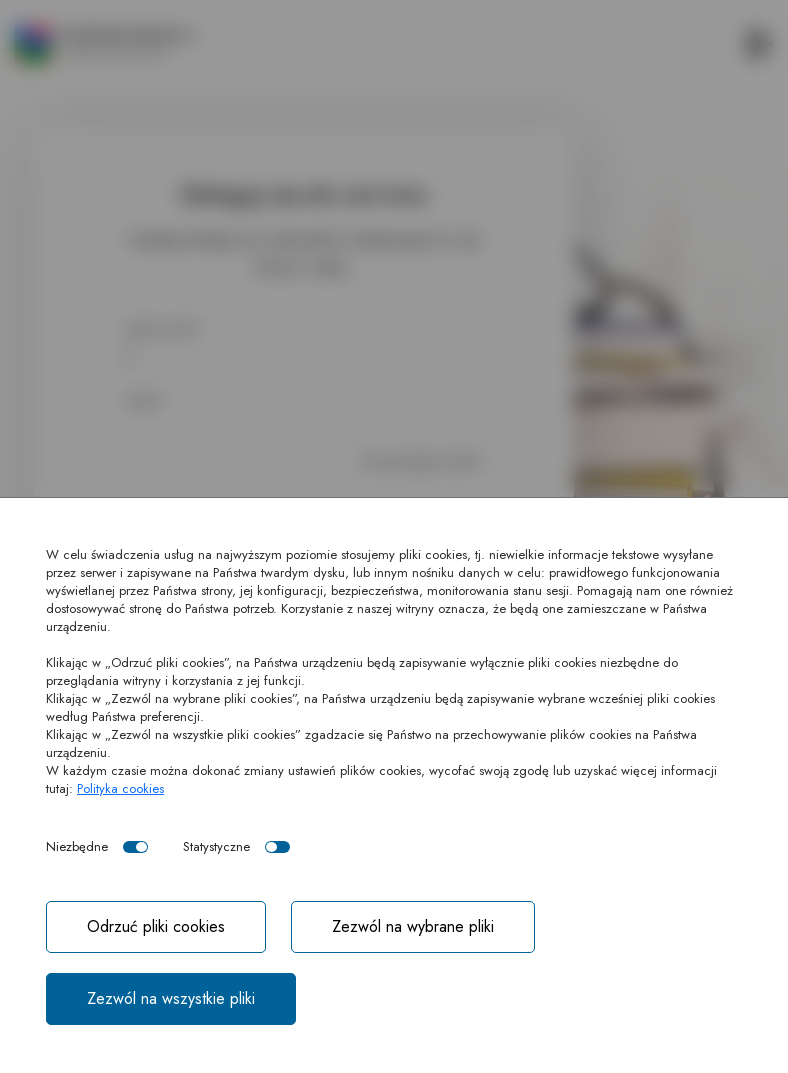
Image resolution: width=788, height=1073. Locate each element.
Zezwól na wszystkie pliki (171, 998)
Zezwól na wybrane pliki (413, 926)
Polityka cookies (120, 788)
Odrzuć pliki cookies (156, 926)
